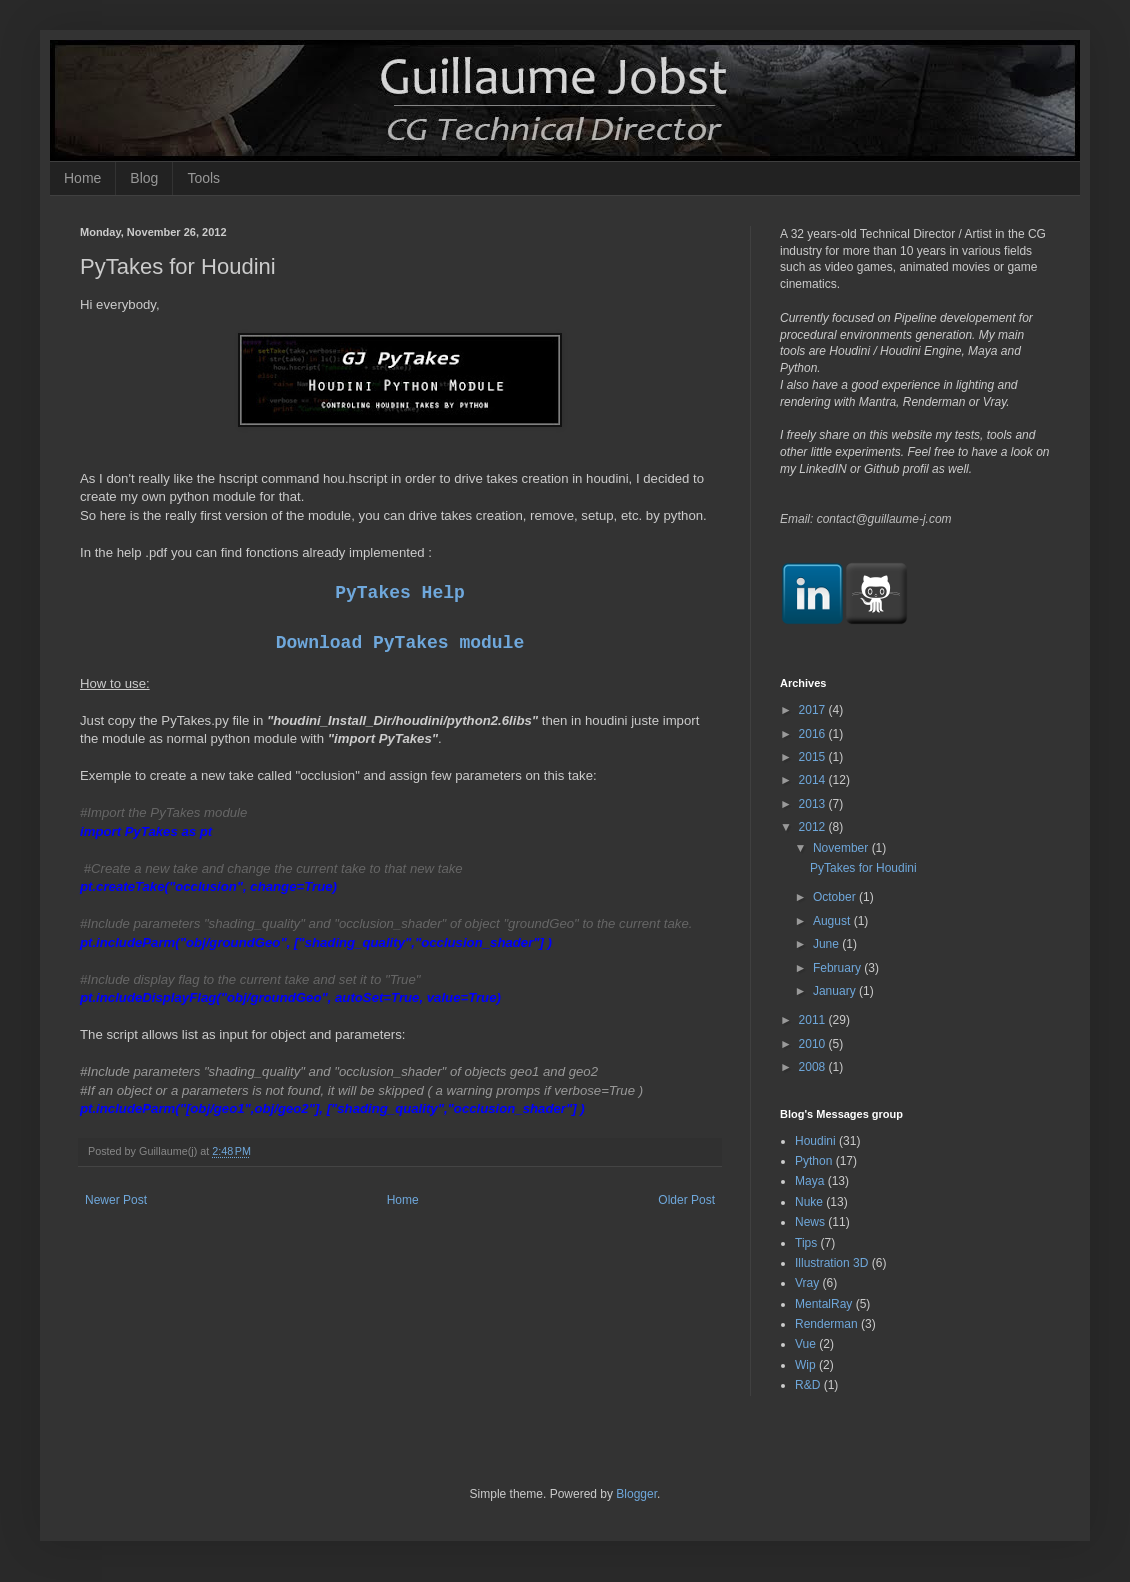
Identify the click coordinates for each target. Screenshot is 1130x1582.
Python (813, 1161)
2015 (814, 757)
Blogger (636, 1494)
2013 (814, 804)
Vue (805, 1344)
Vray (807, 1283)
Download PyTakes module (400, 643)
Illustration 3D (831, 1263)
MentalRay (823, 1304)
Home (82, 178)
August (833, 921)
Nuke (809, 1202)
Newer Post (116, 1200)
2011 (814, 1020)
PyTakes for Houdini (863, 868)
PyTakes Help (400, 593)
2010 (814, 1044)
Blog (144, 178)
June (827, 944)
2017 (814, 710)
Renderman (826, 1324)
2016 (814, 734)
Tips (806, 1243)
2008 (814, 1067)
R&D (807, 1385)
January (836, 991)
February (838, 968)
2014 (814, 780)
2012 (814, 827)
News (810, 1222)
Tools (203, 178)
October (836, 897)
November (842, 848)
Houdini (815, 1141)
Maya (809, 1181)
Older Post (686, 1200)
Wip (805, 1365)
